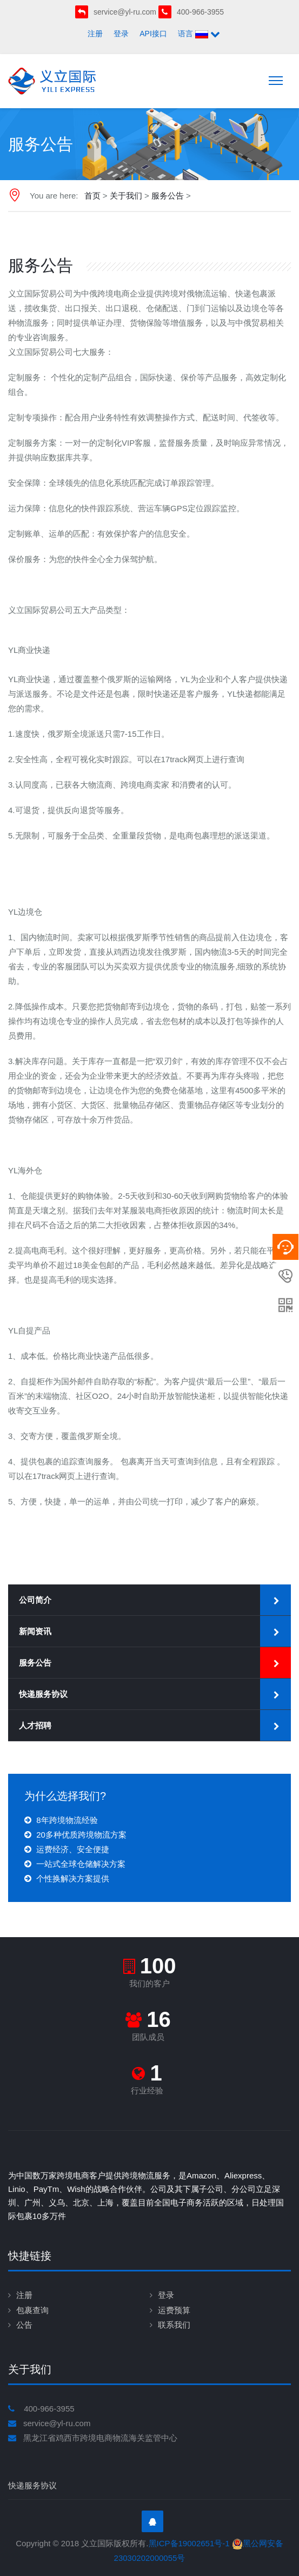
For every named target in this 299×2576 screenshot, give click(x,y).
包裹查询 (32, 2310)
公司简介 (35, 1599)
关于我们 (126, 195)
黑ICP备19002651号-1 (189, 2543)
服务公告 (167, 195)
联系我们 (174, 2324)
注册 (95, 33)
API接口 (153, 33)
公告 (24, 2324)
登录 (121, 33)
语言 (199, 34)
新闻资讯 (35, 1631)
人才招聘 (35, 1725)
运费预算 (174, 2310)
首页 (92, 195)
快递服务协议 (43, 1694)
